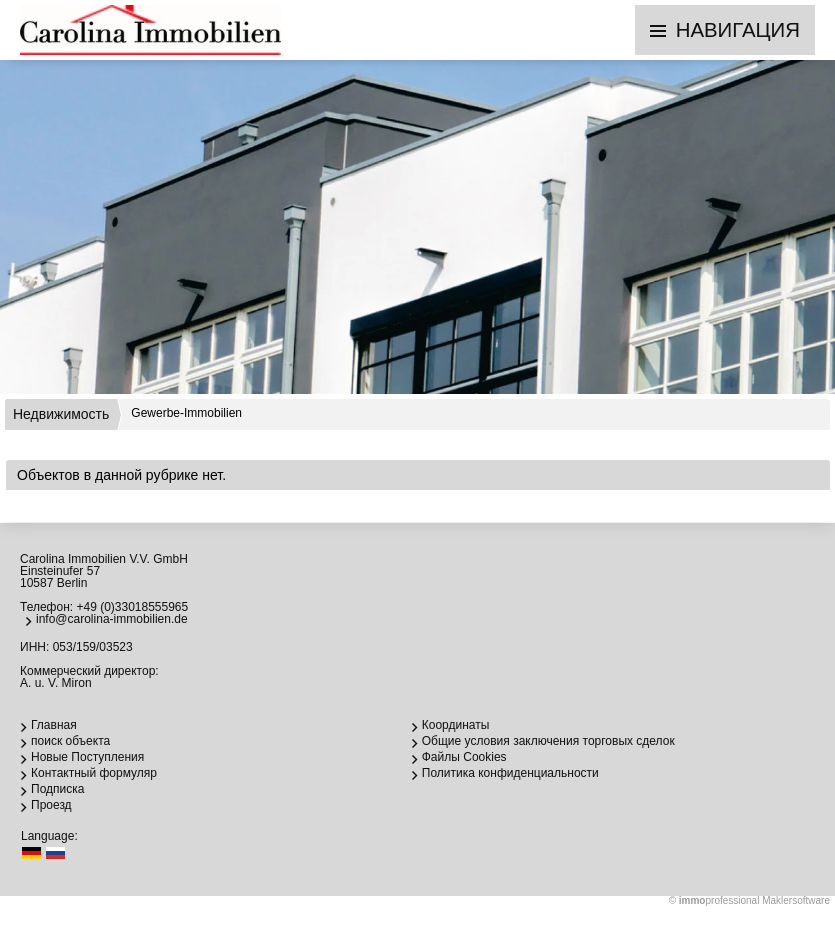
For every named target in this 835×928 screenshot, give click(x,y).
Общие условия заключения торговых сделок (548, 741)
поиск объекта (70, 741)
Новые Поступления (87, 757)
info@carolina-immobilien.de (112, 619)
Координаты (456, 725)
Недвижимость (61, 414)
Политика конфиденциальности (510, 773)
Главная (54, 725)
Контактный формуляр (94, 773)
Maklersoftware (796, 900)
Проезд (51, 805)
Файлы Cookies (464, 757)
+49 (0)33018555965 (132, 607)
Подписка (57, 789)
